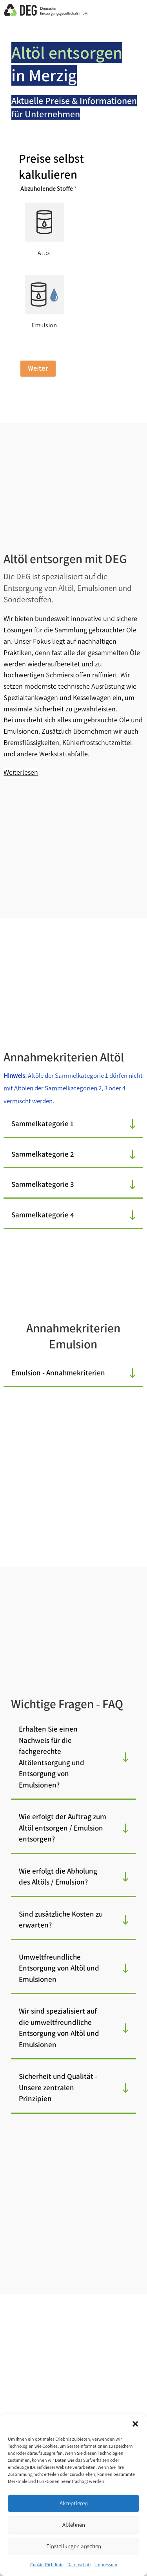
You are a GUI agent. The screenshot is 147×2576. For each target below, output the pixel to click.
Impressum (106, 2564)
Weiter (38, 368)
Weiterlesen (21, 772)
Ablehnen (73, 2524)
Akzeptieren (74, 2503)
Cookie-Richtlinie (47, 2564)
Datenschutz (79, 2564)
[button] (135, 2424)
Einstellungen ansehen (73, 2546)
